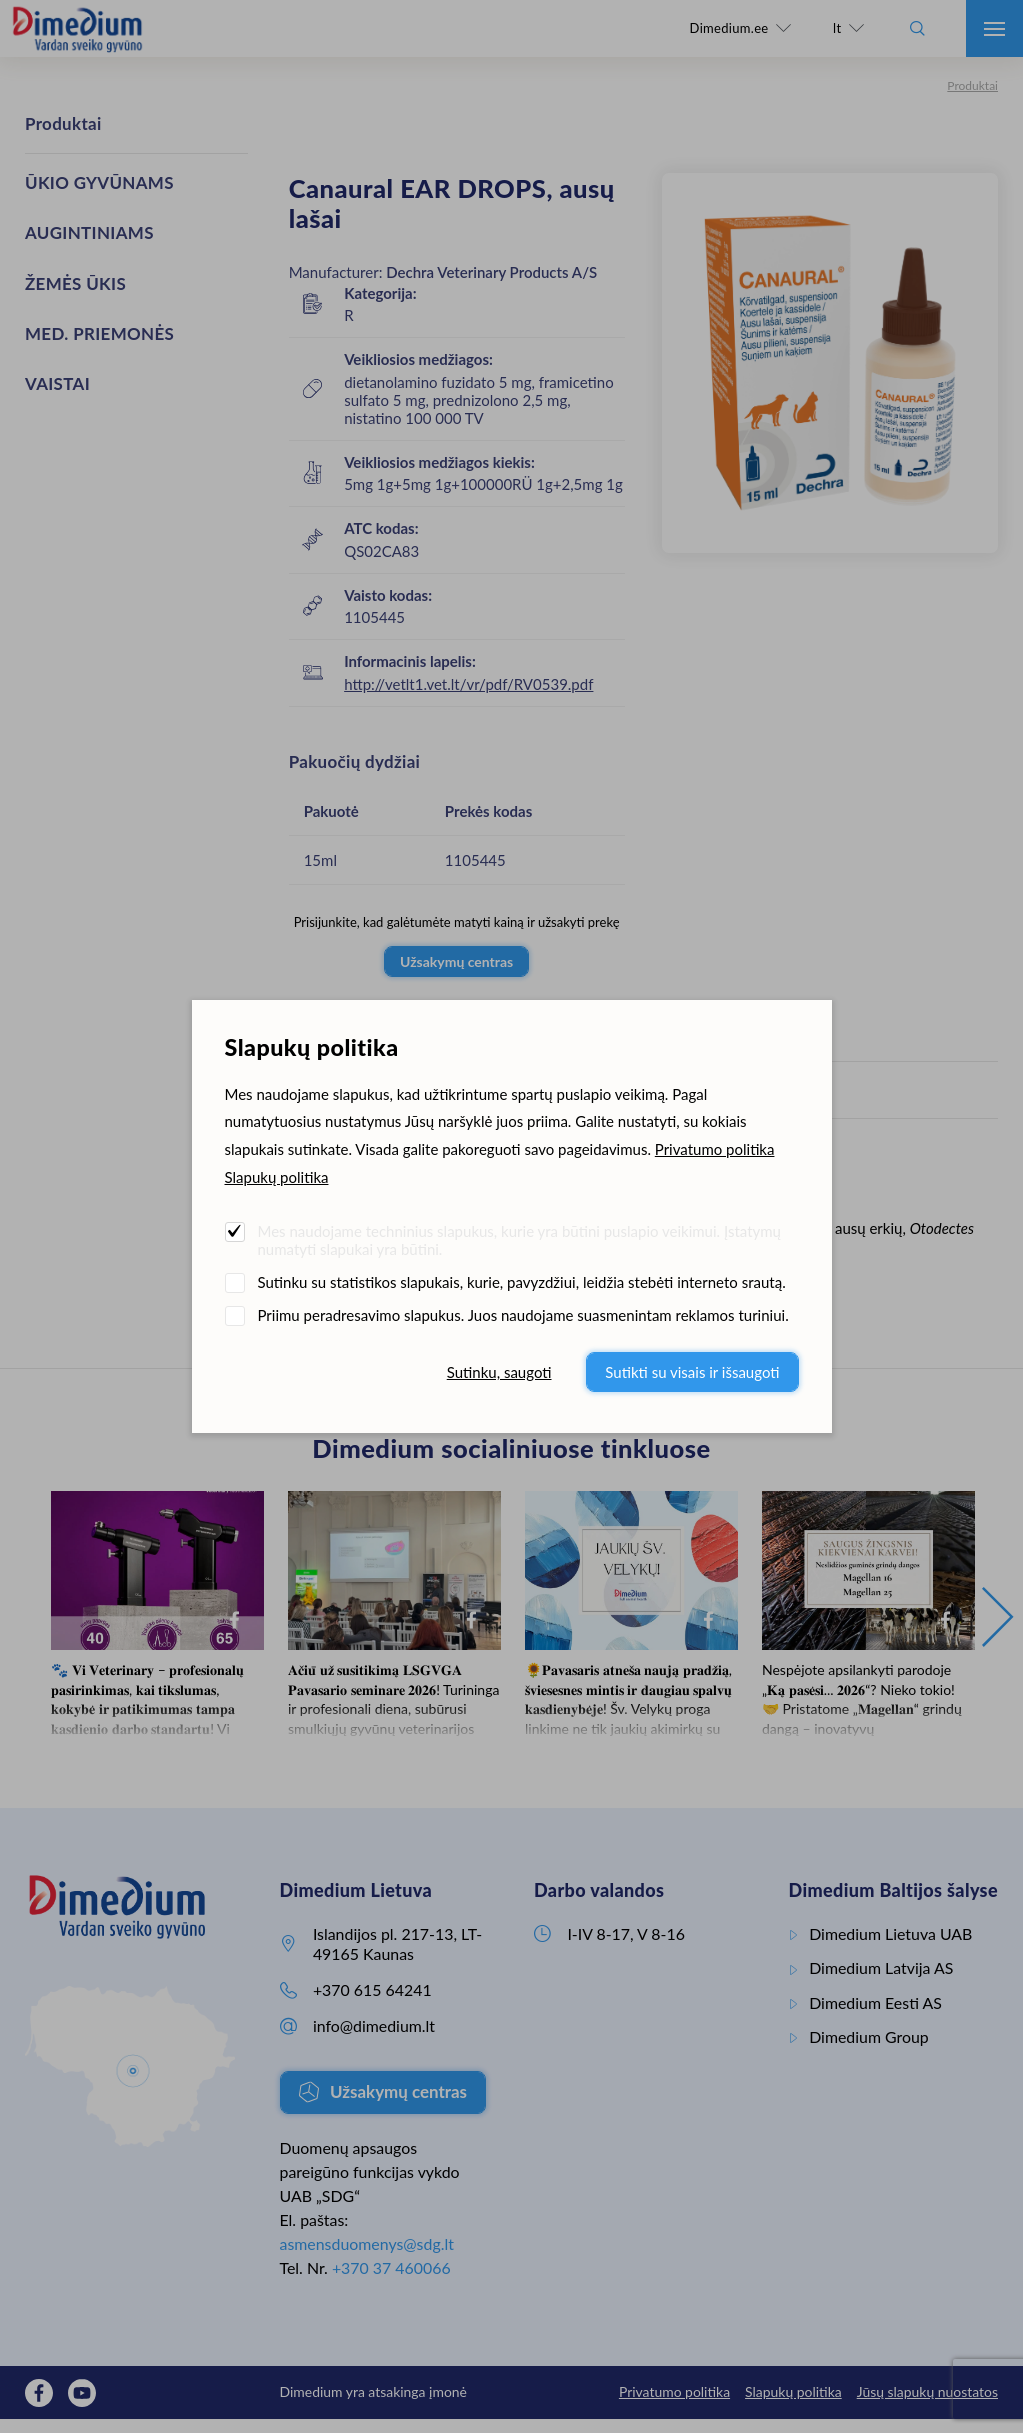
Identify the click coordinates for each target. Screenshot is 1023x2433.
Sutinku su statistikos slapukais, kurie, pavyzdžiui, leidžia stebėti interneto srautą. (522, 1282)
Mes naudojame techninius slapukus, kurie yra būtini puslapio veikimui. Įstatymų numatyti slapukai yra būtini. (519, 1240)
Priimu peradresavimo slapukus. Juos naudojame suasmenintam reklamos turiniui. (523, 1315)
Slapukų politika (277, 1177)
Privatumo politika (715, 1149)
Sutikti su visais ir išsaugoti (692, 1372)
